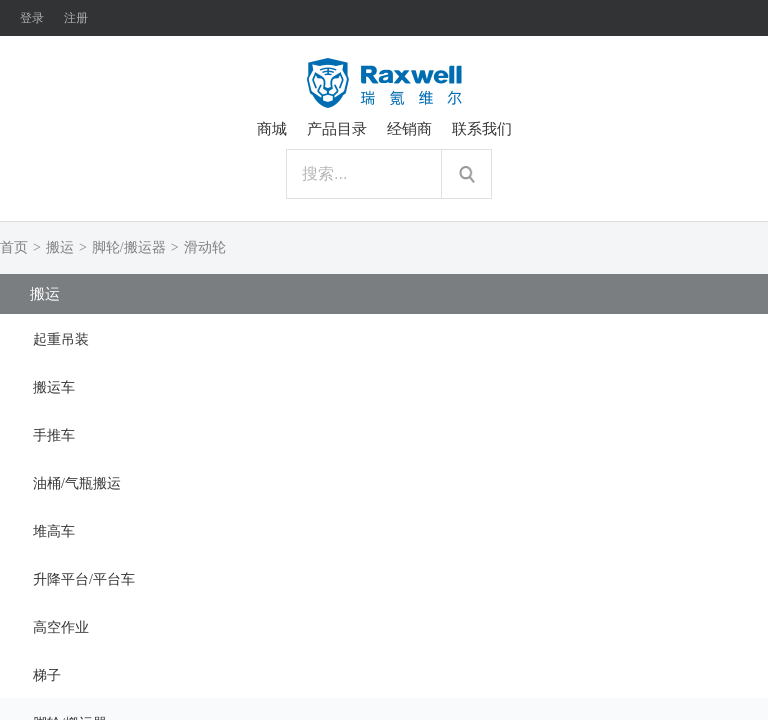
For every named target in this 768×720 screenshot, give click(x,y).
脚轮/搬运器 (129, 247)
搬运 (60, 247)
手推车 (54, 435)
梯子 (47, 675)
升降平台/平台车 (84, 579)
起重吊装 (61, 339)
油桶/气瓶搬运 (77, 483)
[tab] (384, 338)
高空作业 (61, 627)
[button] (384, 338)
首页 (14, 247)
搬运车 (54, 387)
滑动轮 (205, 247)
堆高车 (54, 531)
